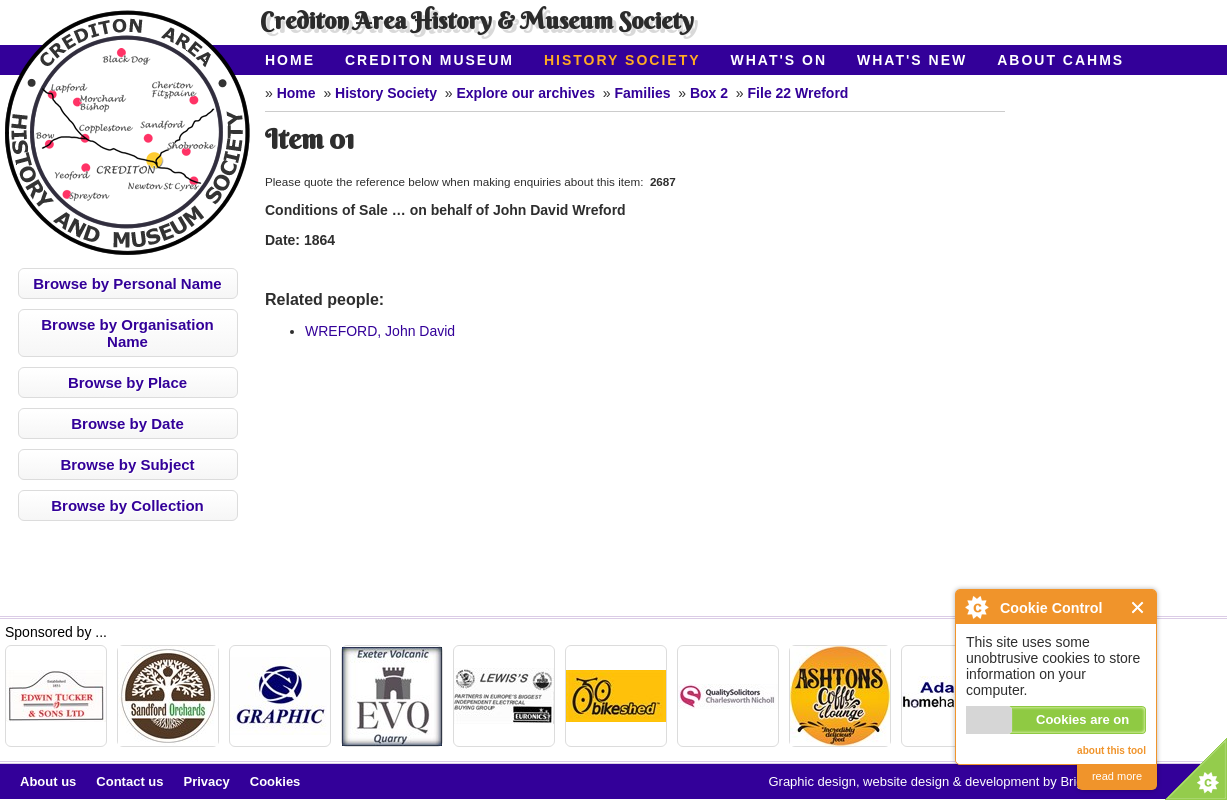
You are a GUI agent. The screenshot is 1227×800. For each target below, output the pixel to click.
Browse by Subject (127, 464)
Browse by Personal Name (127, 283)
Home (290, 60)
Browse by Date (127, 423)
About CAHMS (1060, 60)
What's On (779, 60)
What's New (912, 60)
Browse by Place (127, 382)
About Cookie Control (976, 607)
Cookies (275, 781)
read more (1117, 776)
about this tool (1111, 750)
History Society (622, 60)
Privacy (207, 781)
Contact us (129, 781)
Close (1138, 607)
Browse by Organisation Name (127, 333)
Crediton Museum (429, 60)
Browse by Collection (127, 505)
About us (48, 781)
